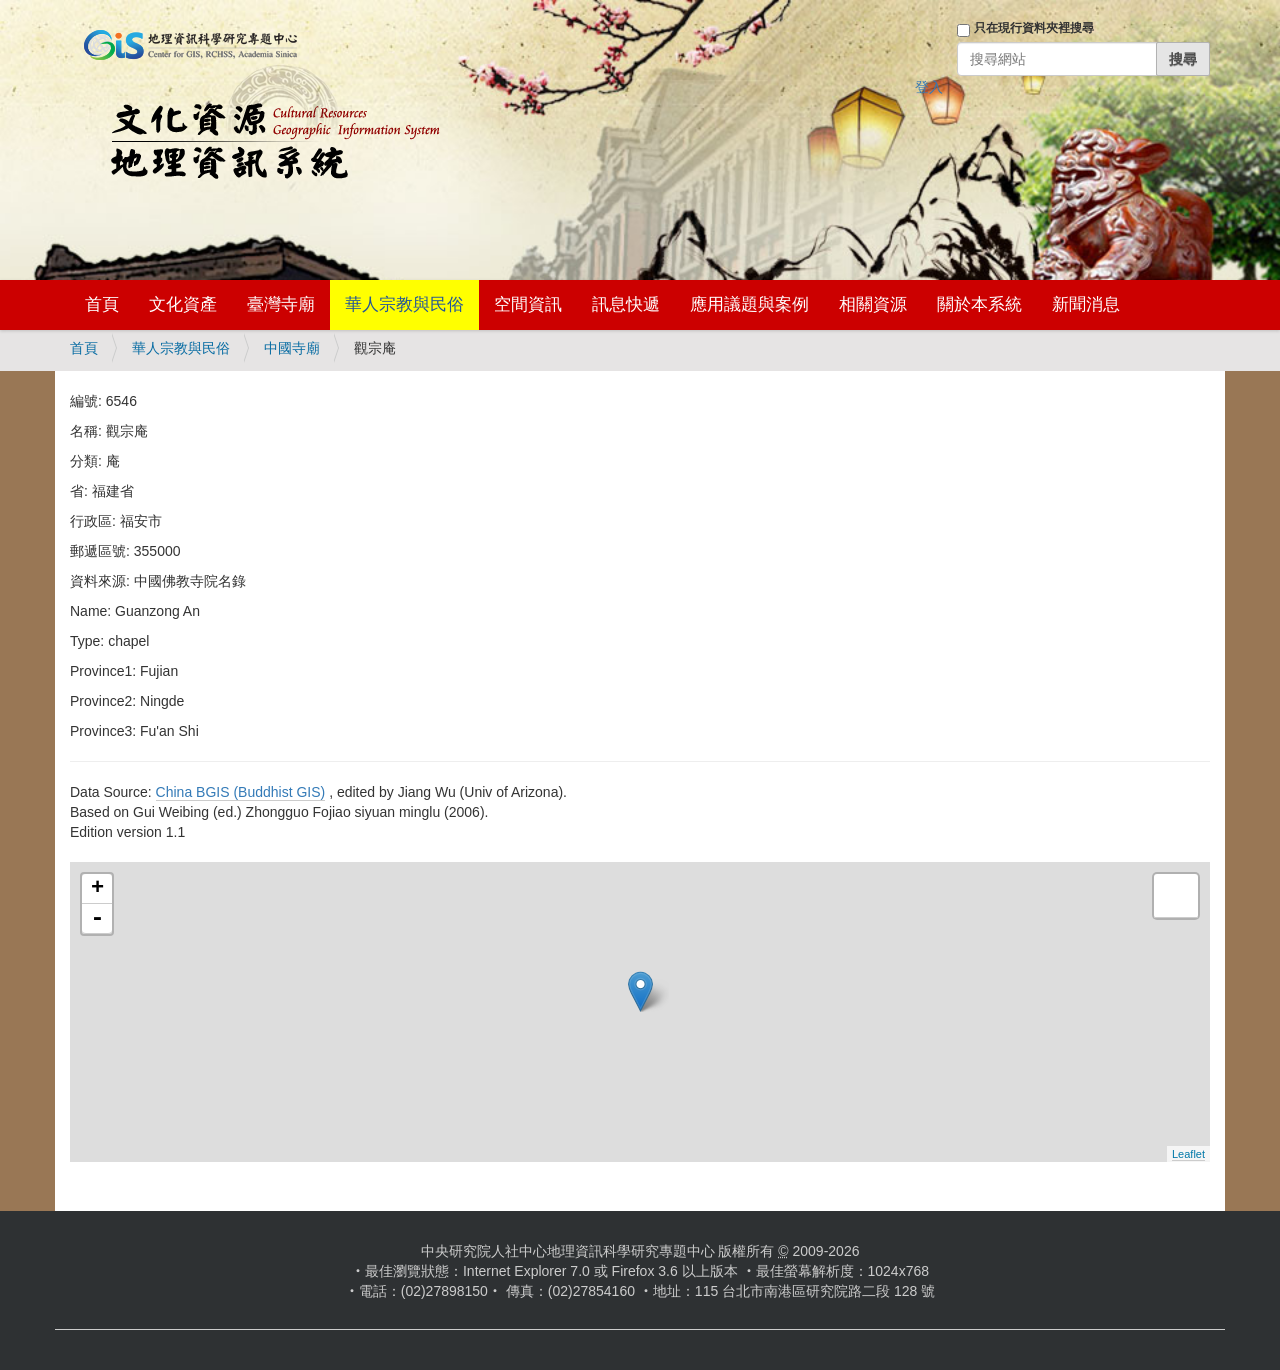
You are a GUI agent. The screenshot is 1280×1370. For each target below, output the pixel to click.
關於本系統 (979, 304)
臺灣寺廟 (281, 304)
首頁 (102, 304)
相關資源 (873, 304)
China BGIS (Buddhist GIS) (241, 792)
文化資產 (183, 304)
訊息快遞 (626, 304)
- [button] (97, 919)
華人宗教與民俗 (404, 304)
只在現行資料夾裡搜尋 (1034, 28)
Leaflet (1188, 1154)
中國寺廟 (292, 348)
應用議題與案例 (749, 304)
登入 (929, 87)
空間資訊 (528, 304)
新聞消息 (1086, 304)
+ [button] (97, 889)
